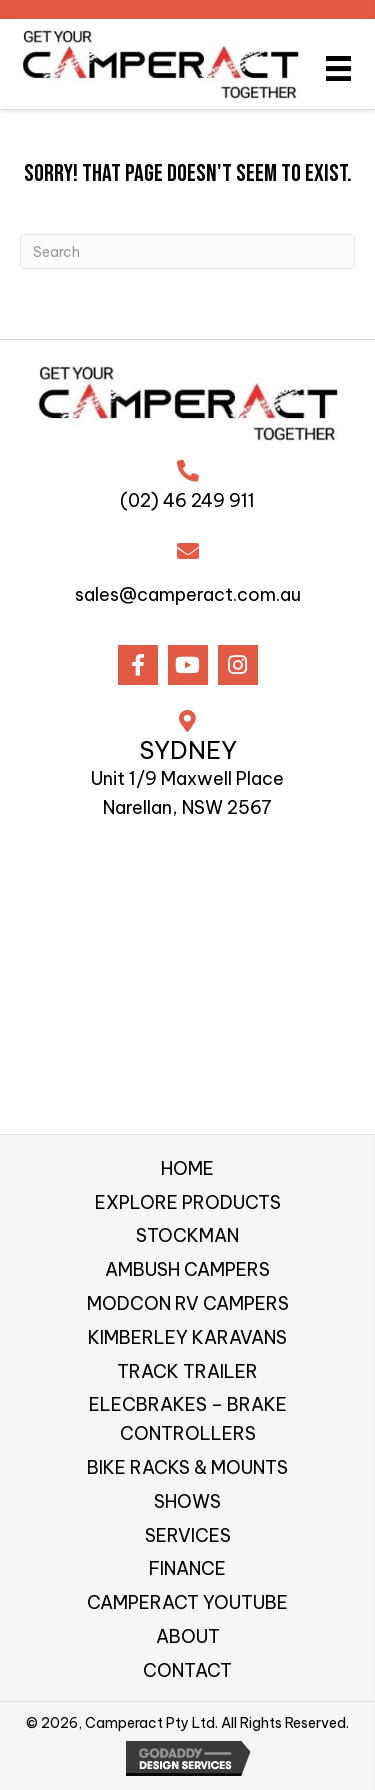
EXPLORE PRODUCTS (188, 1202)
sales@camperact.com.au (188, 594)
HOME (187, 1168)
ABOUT (188, 1636)
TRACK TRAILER (187, 1371)
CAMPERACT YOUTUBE (187, 1602)
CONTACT (187, 1670)
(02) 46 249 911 (187, 500)
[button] (138, 665)
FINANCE (187, 1568)
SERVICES (188, 1535)
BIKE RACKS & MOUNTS (187, 1467)
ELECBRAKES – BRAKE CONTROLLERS (188, 1419)
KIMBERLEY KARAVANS (187, 1337)
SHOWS (187, 1501)
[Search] (187, 251)
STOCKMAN (187, 1235)
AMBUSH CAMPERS (187, 1269)
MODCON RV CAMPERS (188, 1303)
